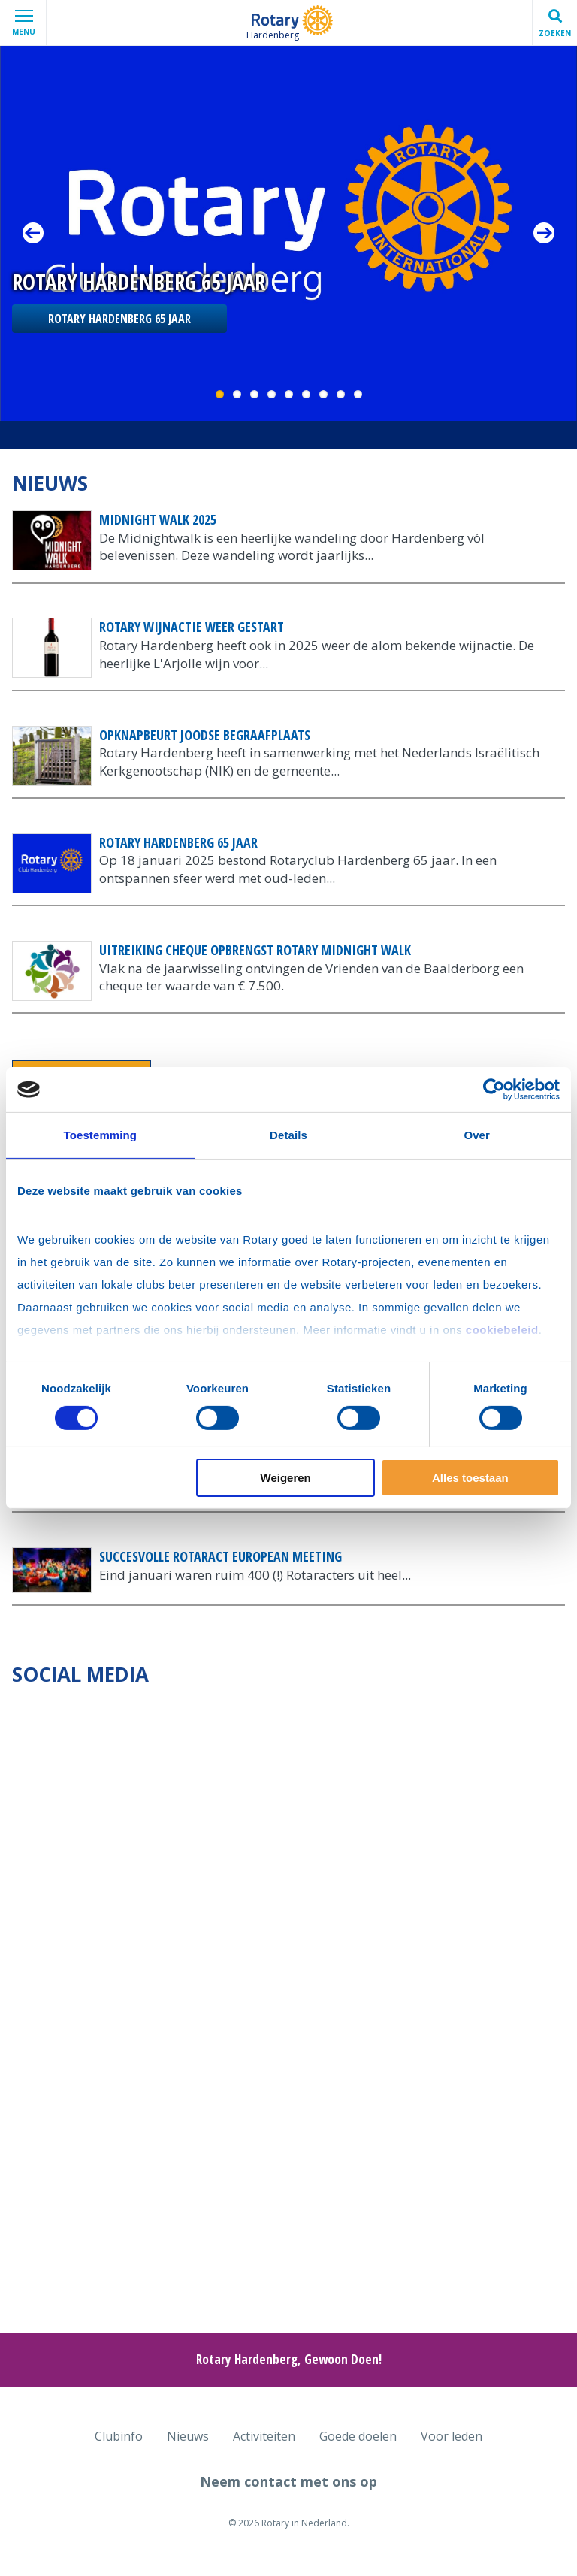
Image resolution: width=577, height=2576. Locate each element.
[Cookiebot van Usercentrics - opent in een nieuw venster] (494, 1089)
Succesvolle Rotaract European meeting (220, 1556)
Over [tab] (477, 1135)
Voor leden (451, 2436)
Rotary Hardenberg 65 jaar (119, 318)
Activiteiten (264, 2436)
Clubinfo (119, 2436)
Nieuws (188, 2436)
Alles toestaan (470, 1477)
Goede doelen (358, 2436)
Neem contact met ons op (288, 2481)
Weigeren (286, 1477)
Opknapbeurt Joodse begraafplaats (204, 735)
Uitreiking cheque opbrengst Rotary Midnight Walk (255, 950)
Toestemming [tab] (100, 1135)
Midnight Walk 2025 (157, 519)
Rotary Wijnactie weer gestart (191, 627)
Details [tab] (288, 1135)
